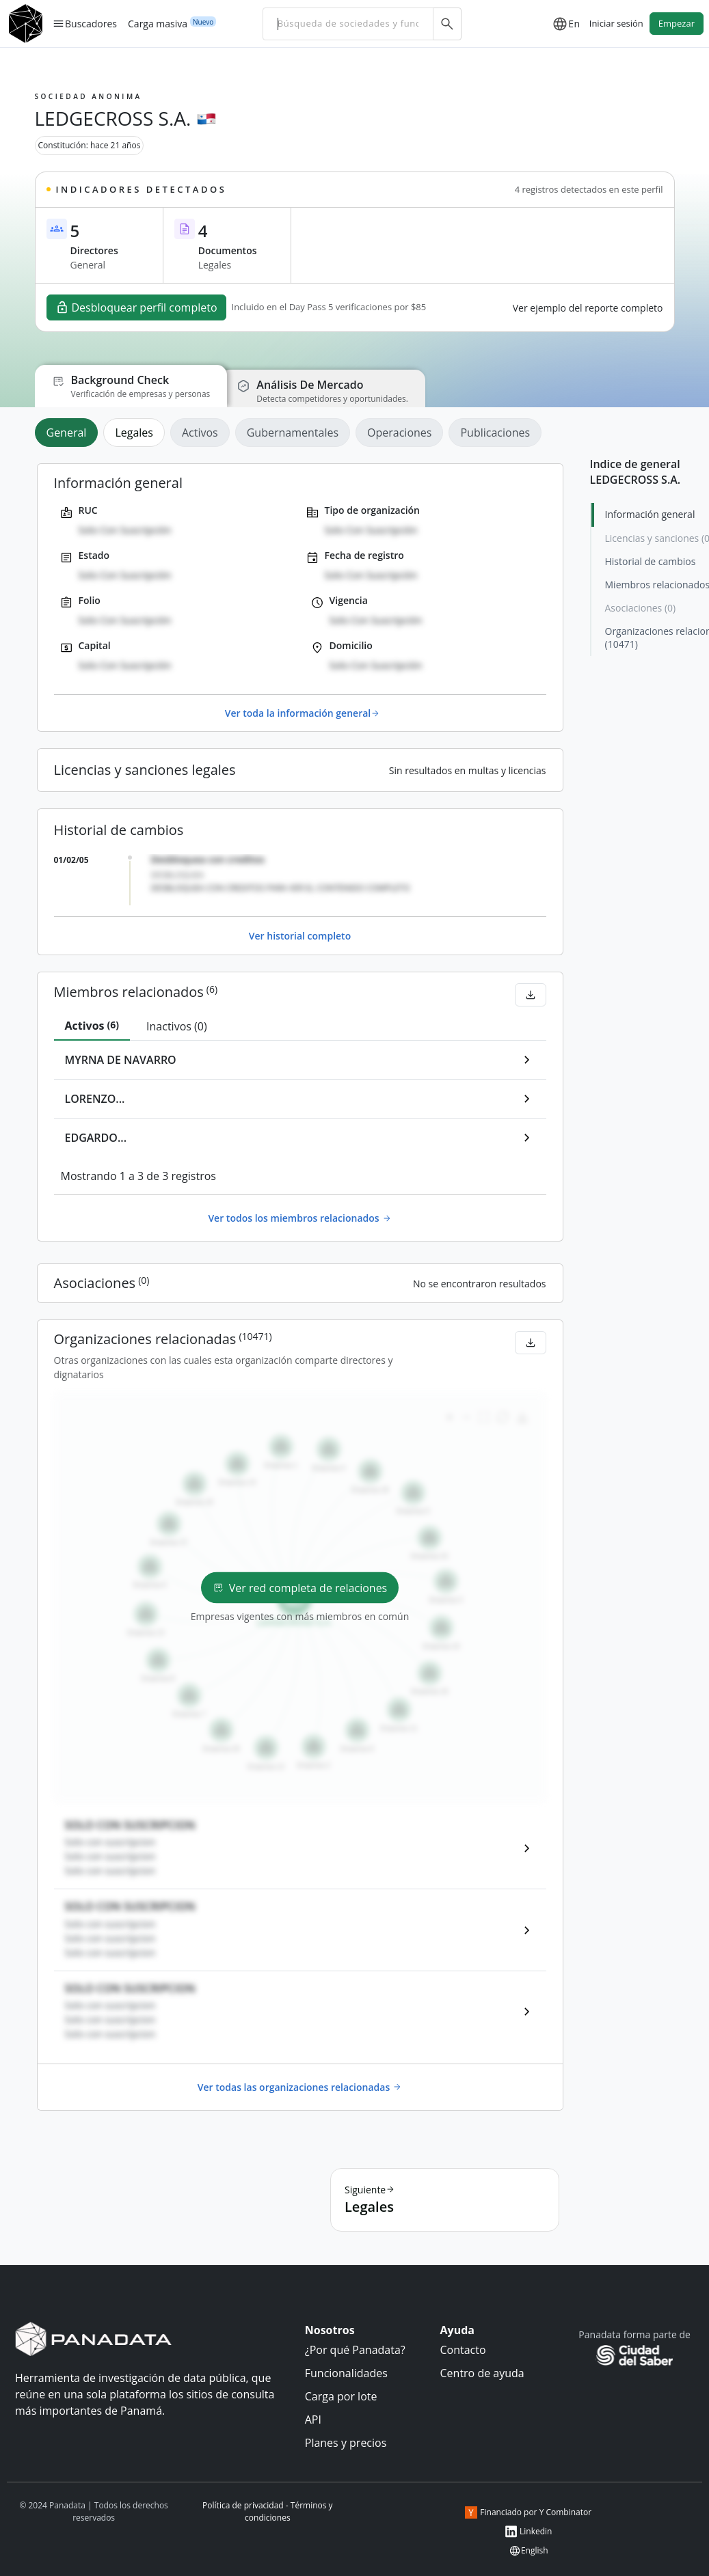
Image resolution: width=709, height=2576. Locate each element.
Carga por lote (341, 2396)
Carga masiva (157, 23)
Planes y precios (346, 2442)
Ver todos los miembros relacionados (299, 1217)
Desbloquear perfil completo (136, 307)
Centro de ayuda (482, 2373)
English (528, 2551)
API (313, 2419)
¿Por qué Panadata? (355, 2349)
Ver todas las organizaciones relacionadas (300, 2087)
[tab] (69, 432)
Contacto (463, 2349)
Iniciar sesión (616, 23)
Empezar (676, 23)
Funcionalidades (346, 2373)
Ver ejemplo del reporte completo (588, 307)
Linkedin (528, 2531)
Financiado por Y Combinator (528, 2512)
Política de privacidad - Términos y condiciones (267, 2511)
